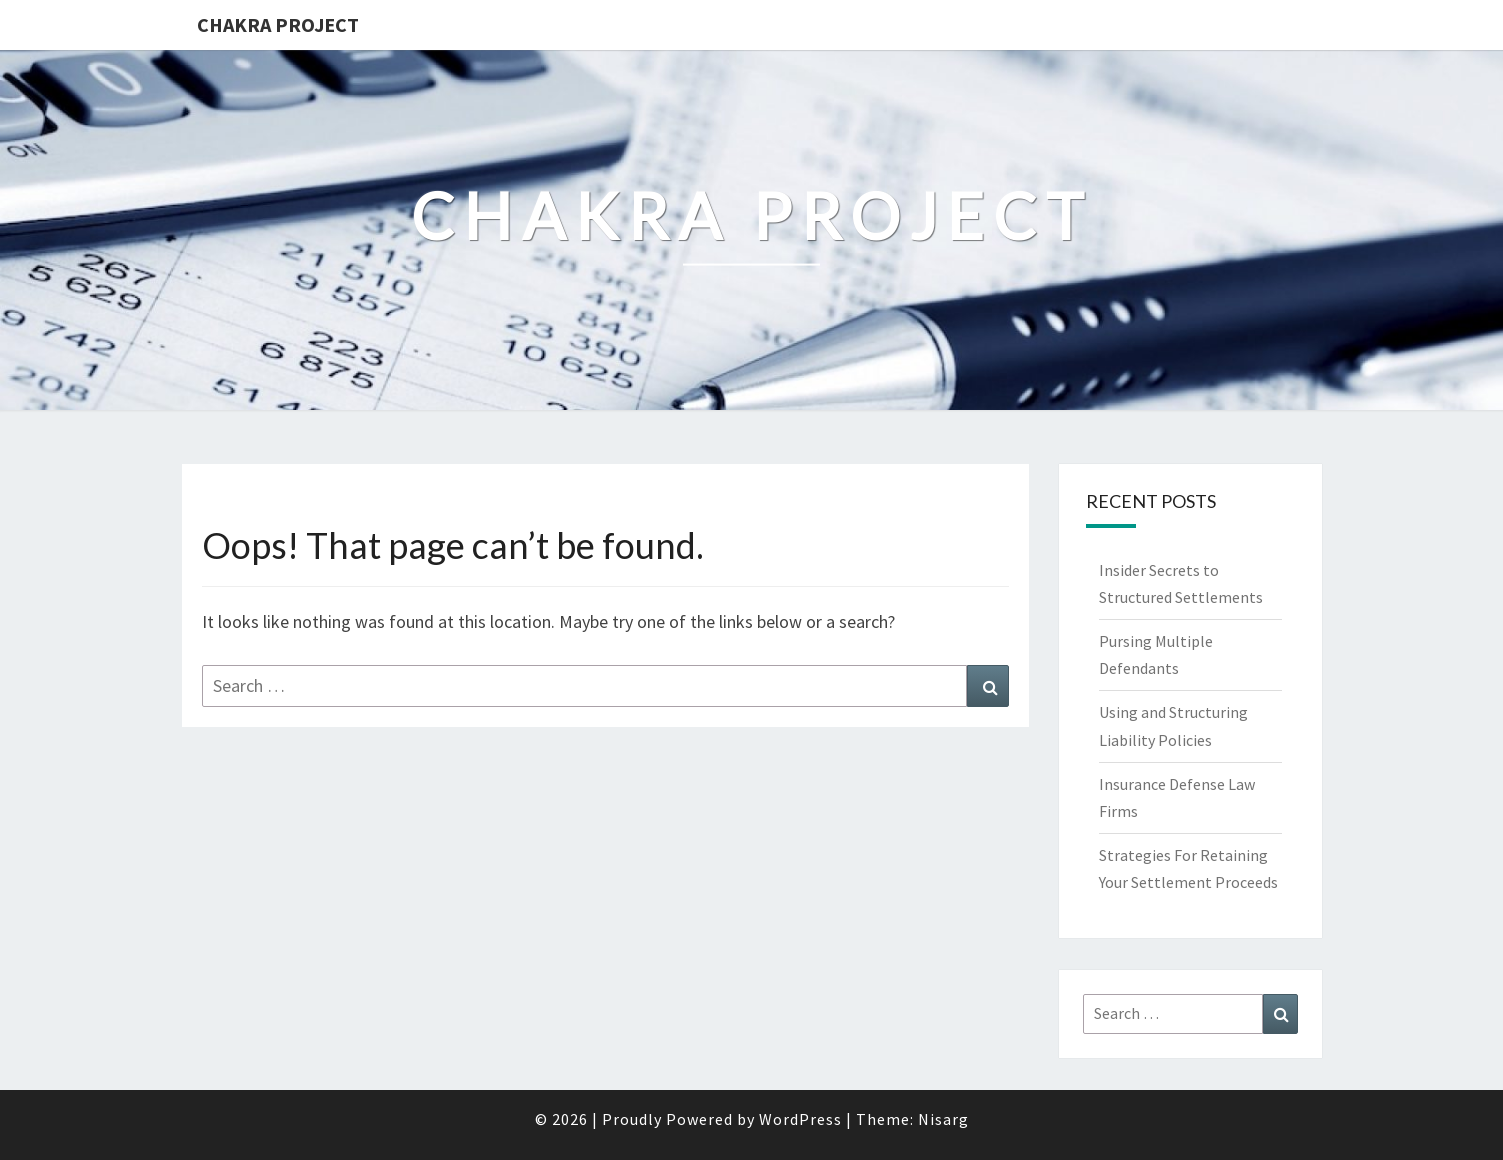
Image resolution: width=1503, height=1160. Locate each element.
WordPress (800, 1119)
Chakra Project (278, 24)
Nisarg (943, 1119)
